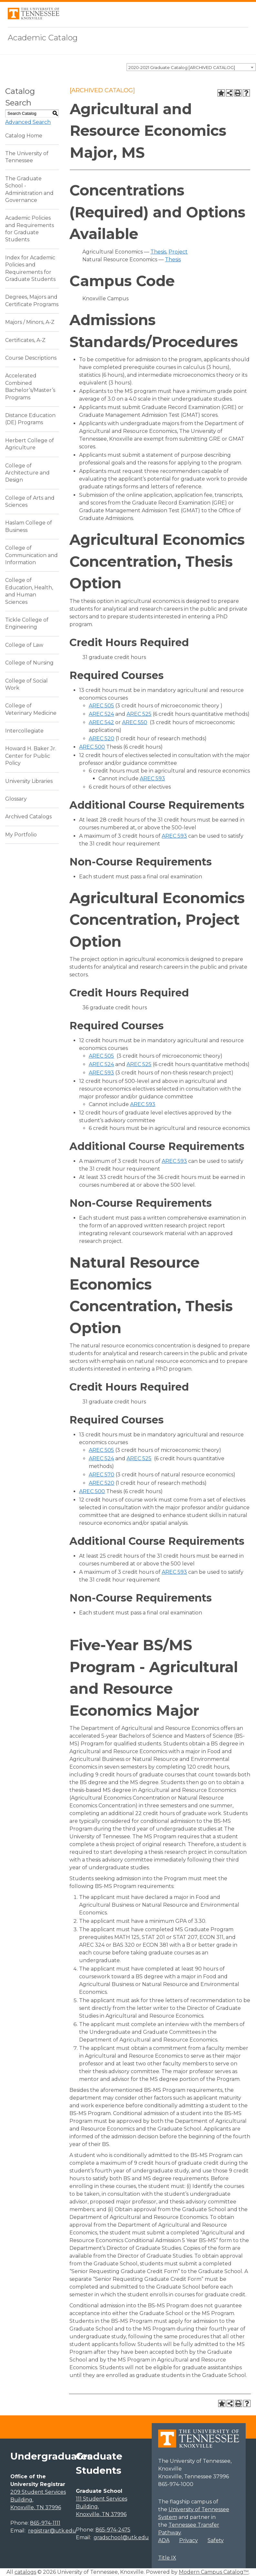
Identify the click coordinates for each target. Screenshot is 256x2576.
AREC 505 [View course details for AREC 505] (101, 706)
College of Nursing (29, 663)
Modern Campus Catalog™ (214, 2572)
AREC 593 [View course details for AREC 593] (152, 778)
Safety (216, 2540)
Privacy (188, 2540)
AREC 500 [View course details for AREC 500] (92, 747)
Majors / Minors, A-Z (30, 322)
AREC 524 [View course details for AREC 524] (101, 714)
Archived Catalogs (28, 817)
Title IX (167, 2558)
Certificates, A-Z (25, 340)
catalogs (25, 2572)
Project (178, 252)
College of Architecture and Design (27, 473)
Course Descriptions (30, 358)
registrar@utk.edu (52, 2531)
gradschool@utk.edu (121, 2537)
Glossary (16, 799)
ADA (163, 2540)
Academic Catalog (43, 37)
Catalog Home (23, 136)
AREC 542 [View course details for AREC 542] (101, 722)
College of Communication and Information (31, 555)
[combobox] (191, 67)
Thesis (158, 252)
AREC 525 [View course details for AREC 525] (139, 714)
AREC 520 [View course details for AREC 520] (101, 738)
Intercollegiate (24, 731)
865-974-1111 (45, 2523)
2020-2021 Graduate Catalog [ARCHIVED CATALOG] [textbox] (181, 67)
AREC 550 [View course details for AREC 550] (134, 722)
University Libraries (29, 781)
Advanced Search (28, 122)
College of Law (24, 645)
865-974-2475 (113, 2530)
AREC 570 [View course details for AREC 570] (101, 1475)
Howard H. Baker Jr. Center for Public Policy (30, 755)
